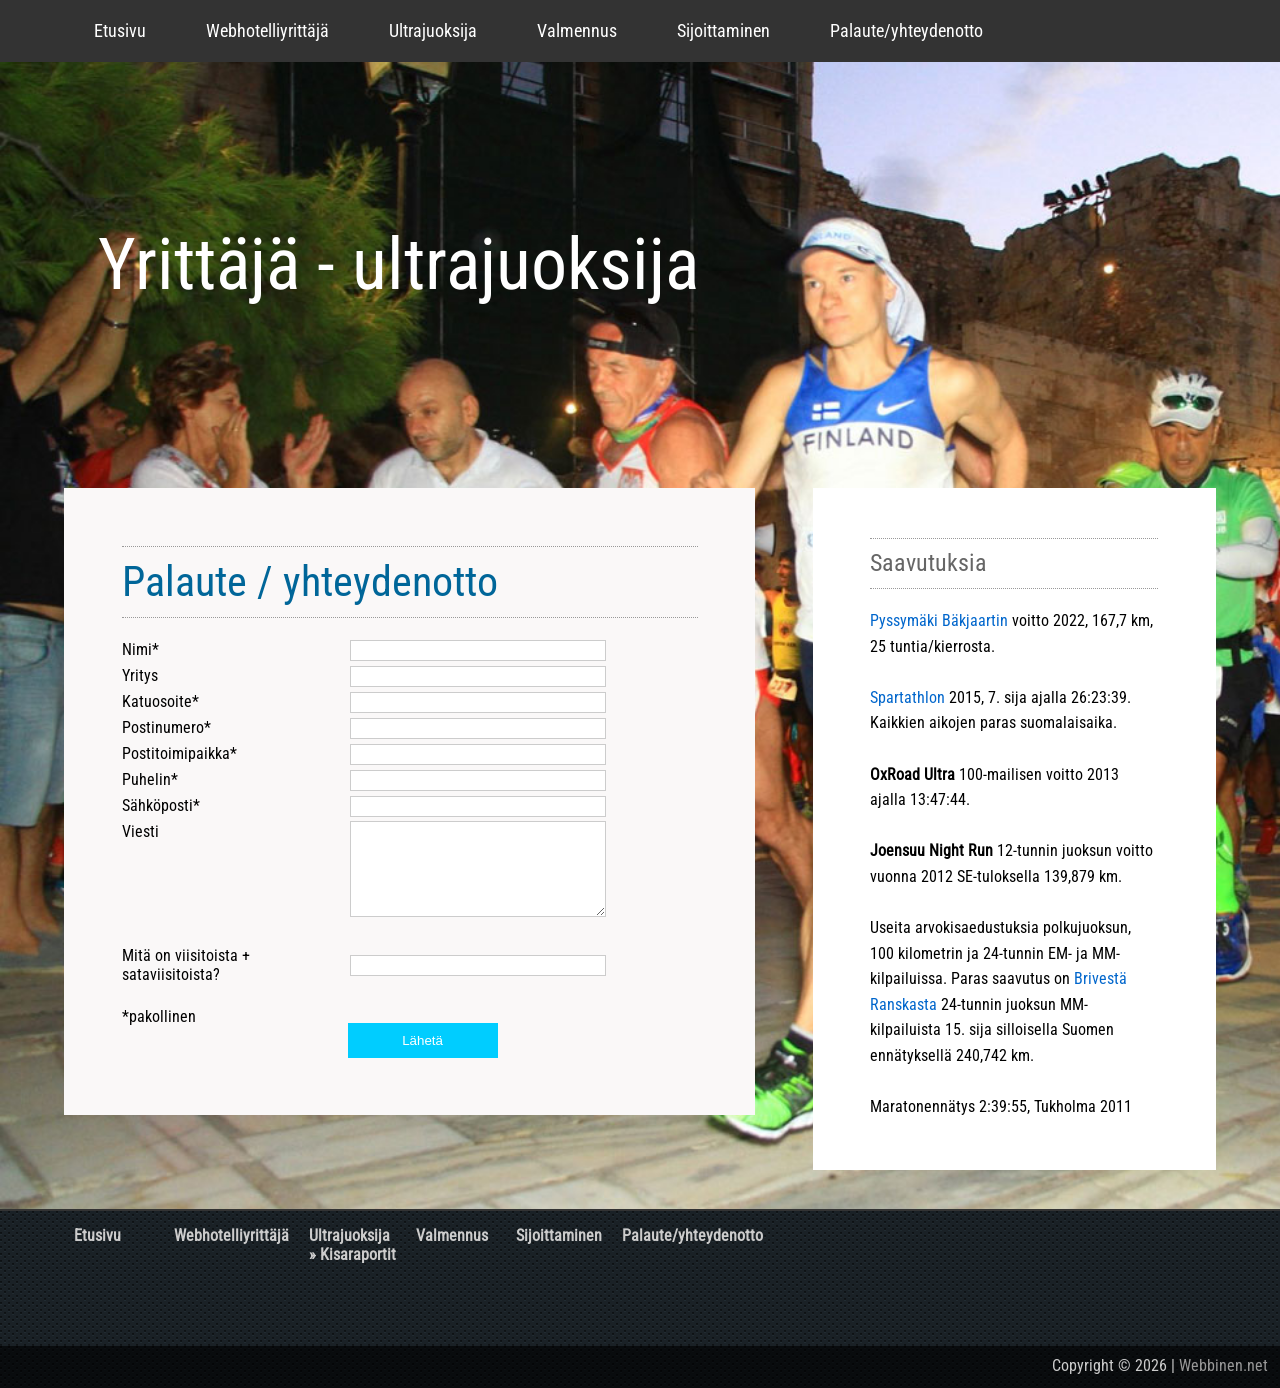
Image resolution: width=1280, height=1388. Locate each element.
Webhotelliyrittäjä (267, 30)
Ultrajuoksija (433, 30)
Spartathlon (907, 697)
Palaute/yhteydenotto (906, 30)
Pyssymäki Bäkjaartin (939, 620)
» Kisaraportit (352, 1254)
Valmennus (577, 30)
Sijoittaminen (723, 30)
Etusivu (120, 30)
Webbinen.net (1223, 1365)
